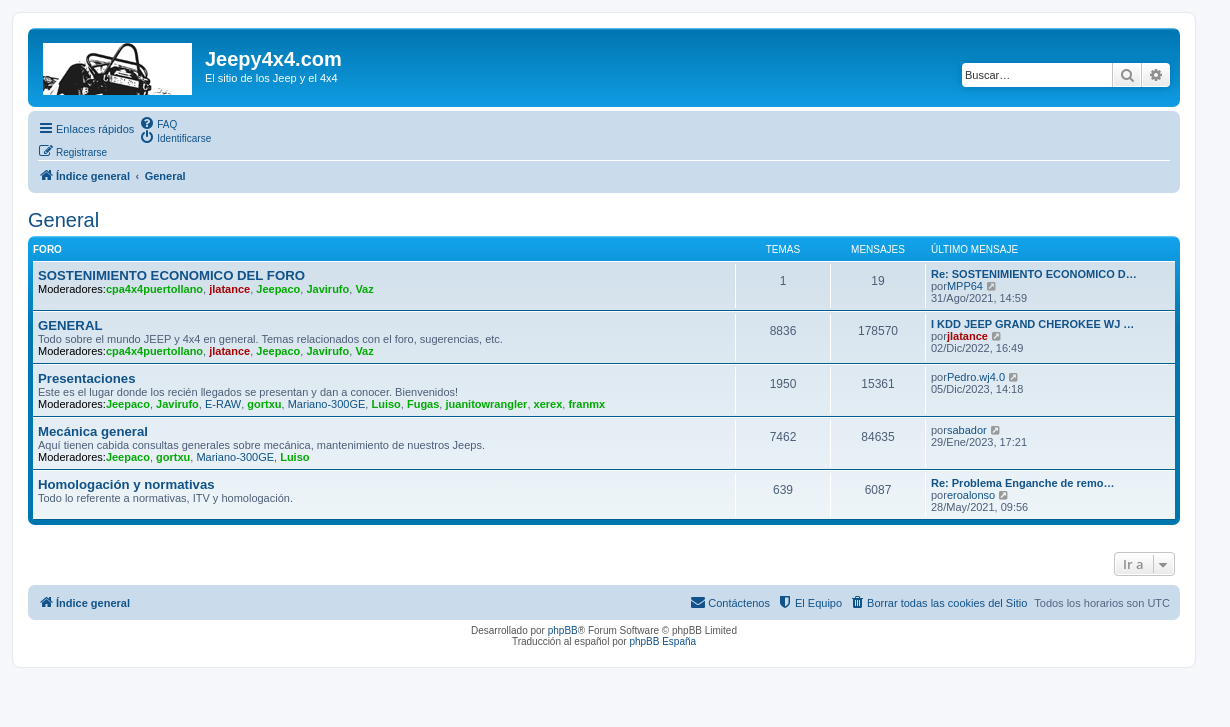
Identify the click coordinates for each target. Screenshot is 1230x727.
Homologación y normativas (126, 484)
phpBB (563, 630)
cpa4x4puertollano (154, 289)
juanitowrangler (486, 404)
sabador (967, 430)
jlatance (229, 289)
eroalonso (971, 495)
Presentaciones (87, 378)
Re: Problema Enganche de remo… (1022, 483)
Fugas (423, 404)
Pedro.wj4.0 (976, 377)
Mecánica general (93, 431)
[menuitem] (158, 123)
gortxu (264, 404)
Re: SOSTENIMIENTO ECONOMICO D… (1034, 274)
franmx (586, 404)
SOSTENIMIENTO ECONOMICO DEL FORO (171, 275)
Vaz (364, 289)
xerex (548, 404)
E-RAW (223, 404)
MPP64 (965, 286)
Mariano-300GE (327, 404)
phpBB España (662, 641)
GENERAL (70, 325)
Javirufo (327, 289)
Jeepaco (278, 289)
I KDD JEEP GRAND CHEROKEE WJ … (1032, 324)
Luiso (385, 404)
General (63, 220)
